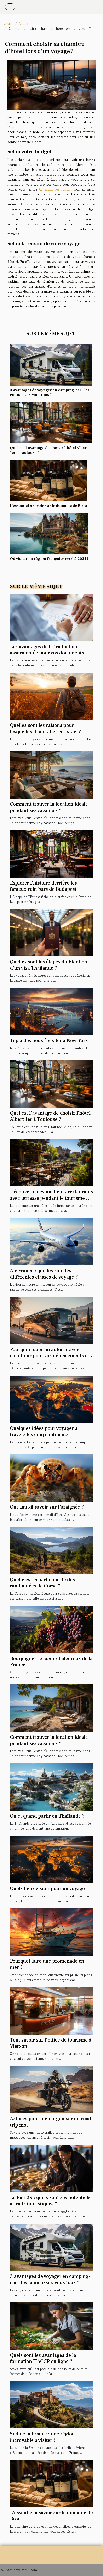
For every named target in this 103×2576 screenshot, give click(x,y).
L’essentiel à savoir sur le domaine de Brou (48, 505)
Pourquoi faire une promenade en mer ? (47, 1964)
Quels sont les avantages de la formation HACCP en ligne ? (43, 2358)
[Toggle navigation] (10, 6)
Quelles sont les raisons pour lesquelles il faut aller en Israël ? (45, 728)
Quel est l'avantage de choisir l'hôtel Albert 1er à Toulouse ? (49, 450)
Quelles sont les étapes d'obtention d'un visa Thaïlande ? (48, 965)
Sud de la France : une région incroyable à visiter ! (42, 2437)
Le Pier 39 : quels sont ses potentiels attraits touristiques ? (50, 2200)
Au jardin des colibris (55, 189)
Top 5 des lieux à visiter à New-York (49, 1040)
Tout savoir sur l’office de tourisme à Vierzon (50, 2043)
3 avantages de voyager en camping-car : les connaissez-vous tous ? (50, 392)
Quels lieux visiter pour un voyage (47, 1888)
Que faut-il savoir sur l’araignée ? (47, 1507)
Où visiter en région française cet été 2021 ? (49, 558)
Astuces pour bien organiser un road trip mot (50, 2121)
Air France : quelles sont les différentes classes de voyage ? (44, 1273)
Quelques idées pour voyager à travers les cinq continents (44, 1431)
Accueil (7, 23)
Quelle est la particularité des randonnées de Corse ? (42, 1582)
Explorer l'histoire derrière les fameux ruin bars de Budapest (43, 886)
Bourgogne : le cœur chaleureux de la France (51, 1661)
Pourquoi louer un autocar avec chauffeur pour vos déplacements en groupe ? (50, 1355)
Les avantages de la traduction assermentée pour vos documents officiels (47, 652)
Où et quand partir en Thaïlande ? (47, 1816)
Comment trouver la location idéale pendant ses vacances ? (49, 807)
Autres (23, 23)
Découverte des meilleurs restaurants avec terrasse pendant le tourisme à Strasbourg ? (51, 1198)
